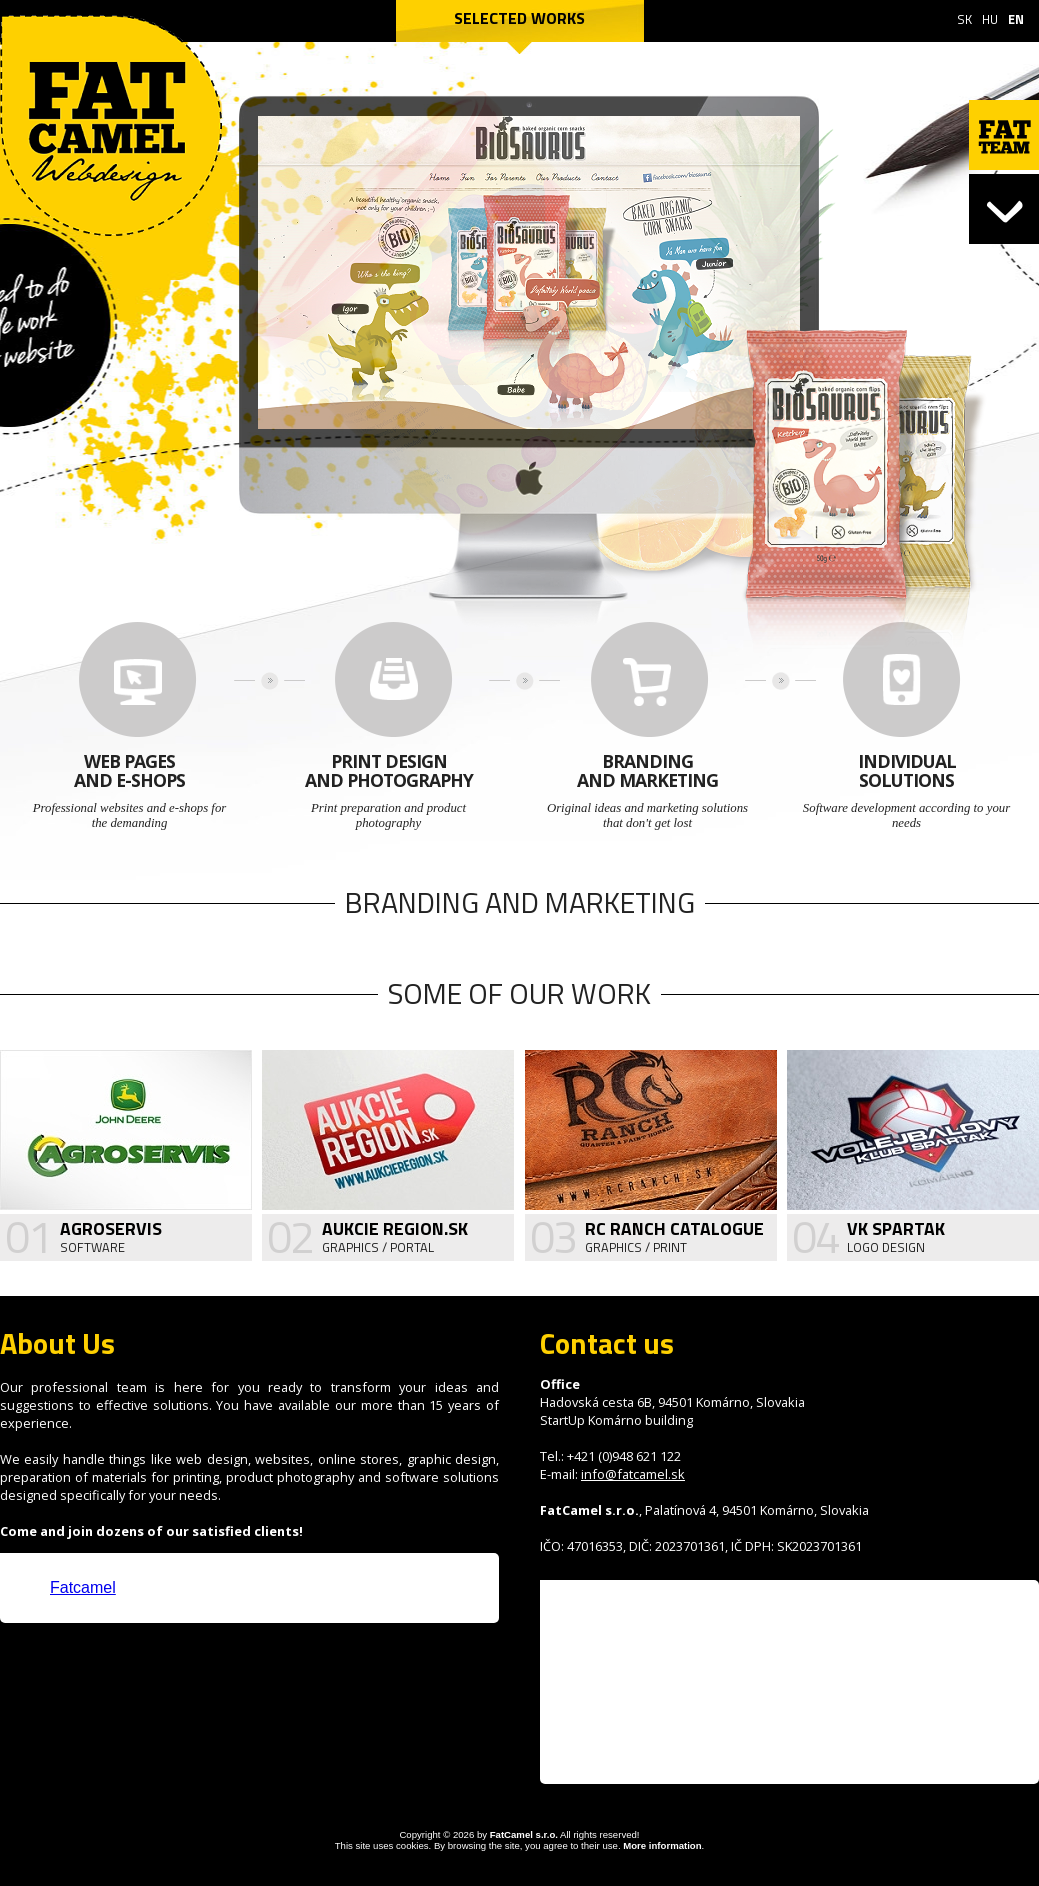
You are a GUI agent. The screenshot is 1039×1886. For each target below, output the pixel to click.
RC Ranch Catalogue (674, 1228)
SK (964, 19)
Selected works (519, 18)
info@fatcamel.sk (633, 1474)
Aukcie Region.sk (395, 1228)
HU (990, 19)
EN (1016, 19)
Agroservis (111, 1228)
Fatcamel (83, 1587)
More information (662, 1845)
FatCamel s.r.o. (524, 1834)
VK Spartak (896, 1228)
